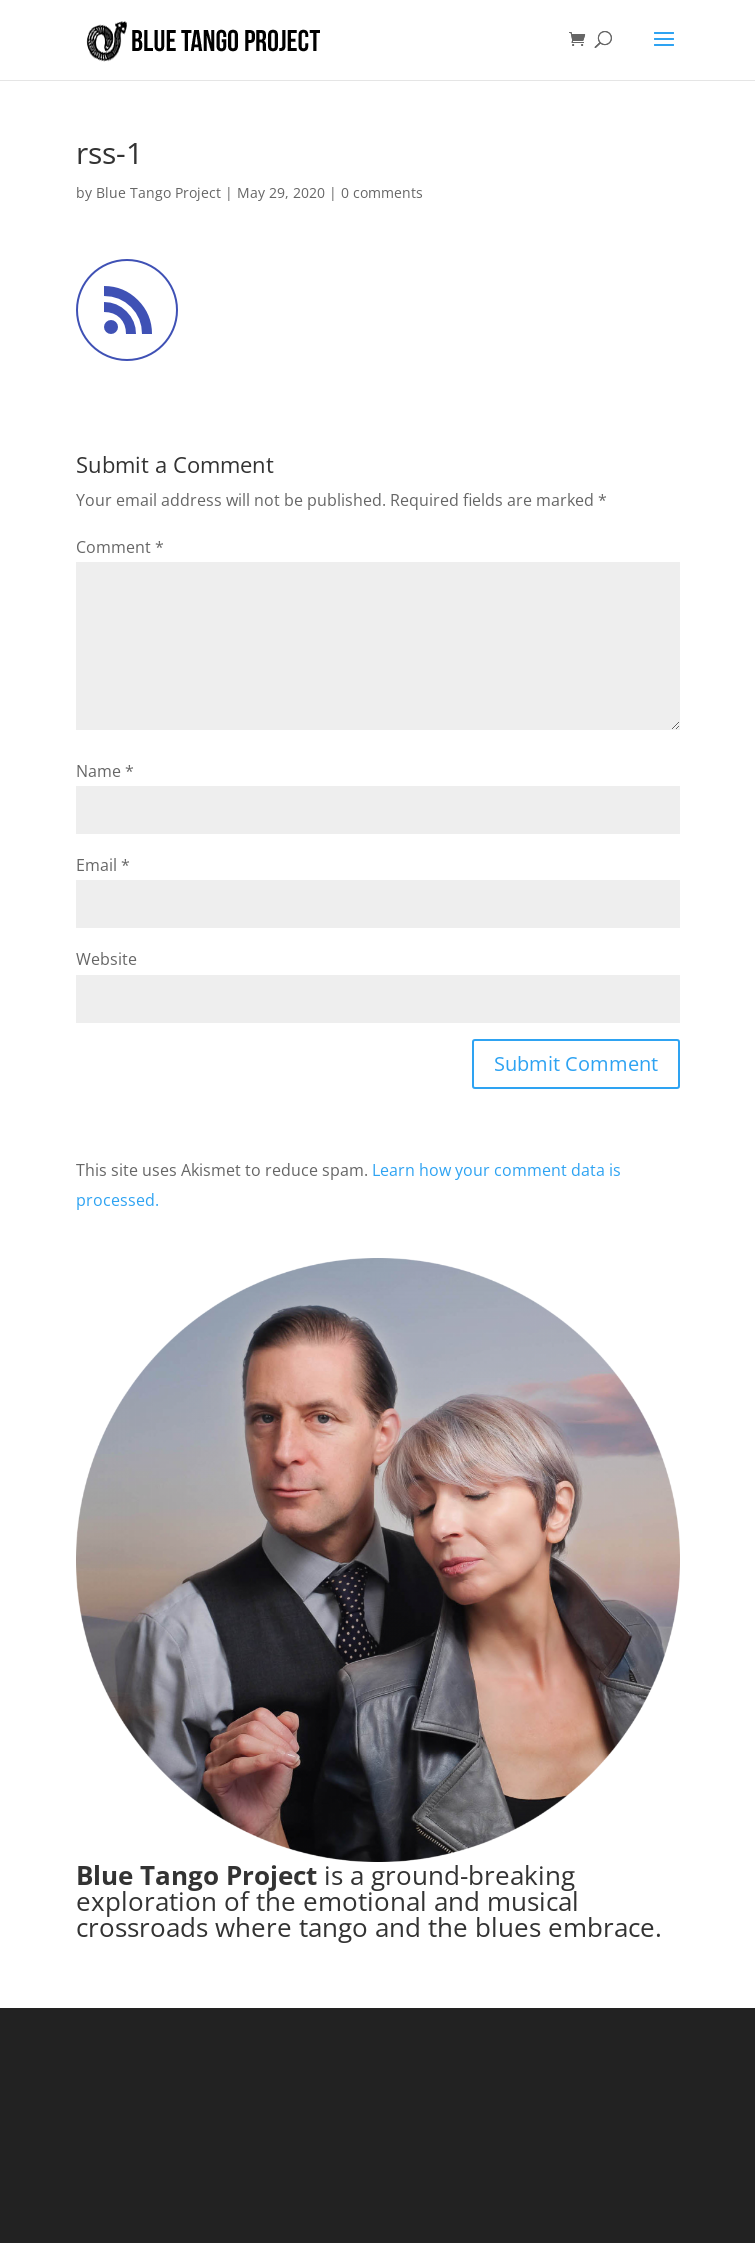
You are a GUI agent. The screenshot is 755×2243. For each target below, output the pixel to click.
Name (105, 771)
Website (106, 959)
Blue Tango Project (158, 192)
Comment (120, 547)
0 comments (382, 192)
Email (103, 865)
